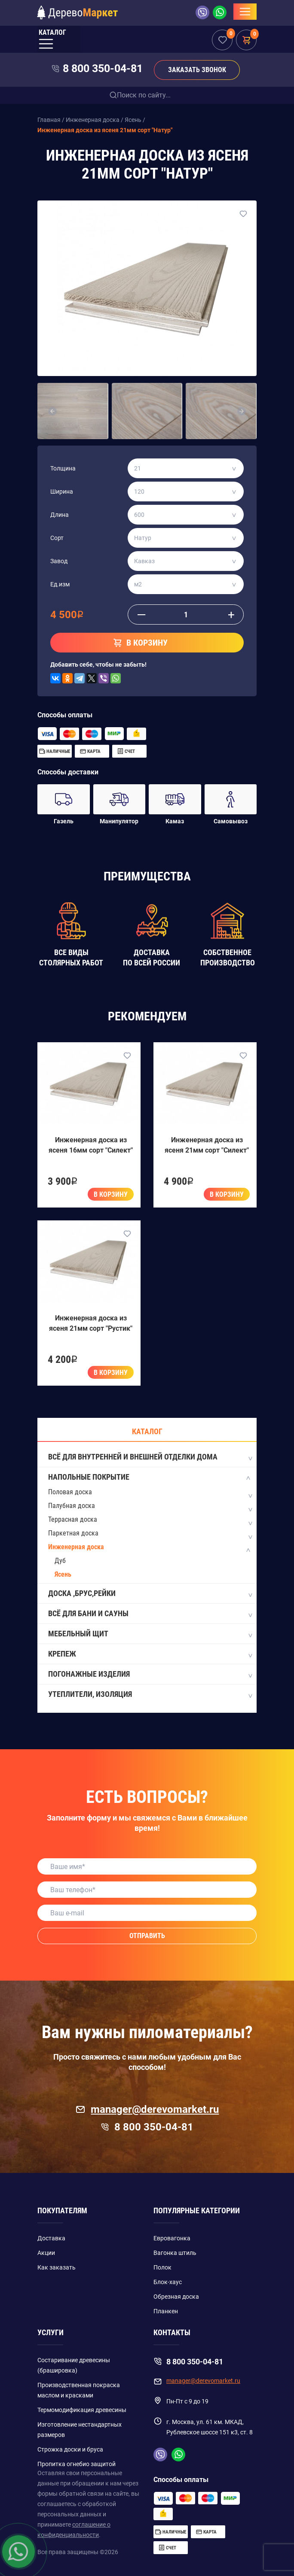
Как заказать (56, 2267)
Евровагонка (171, 2238)
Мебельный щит (149, 1634)
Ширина (61, 491)
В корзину (111, 1194)
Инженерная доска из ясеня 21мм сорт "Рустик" (90, 1323)
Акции (46, 2252)
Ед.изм (60, 584)
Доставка (51, 2238)
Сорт (57, 537)
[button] (52, 411)
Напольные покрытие (149, 1477)
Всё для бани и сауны (149, 1614)
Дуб (60, 1561)
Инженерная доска (76, 1547)
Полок (162, 2267)
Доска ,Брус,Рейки (149, 1594)
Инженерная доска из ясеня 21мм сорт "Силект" (207, 1145)
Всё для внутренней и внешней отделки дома (149, 1457)
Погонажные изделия (149, 1674)
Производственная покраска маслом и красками (78, 2390)
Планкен (165, 2311)
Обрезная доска (176, 2296)
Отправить (147, 1936)
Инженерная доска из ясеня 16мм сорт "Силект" (91, 1145)
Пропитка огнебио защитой (76, 2464)
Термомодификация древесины (81, 2409)
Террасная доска (72, 1519)
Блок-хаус (167, 2282)
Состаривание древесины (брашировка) (73, 2365)
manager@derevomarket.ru (147, 2109)
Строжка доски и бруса (70, 2449)
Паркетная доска (73, 1533)
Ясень (63, 1574)
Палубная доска (71, 1506)
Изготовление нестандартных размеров (79, 2429)
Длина (59, 514)
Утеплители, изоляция (149, 1695)
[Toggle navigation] (245, 11)
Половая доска (70, 1492)
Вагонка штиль (174, 2252)
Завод (58, 561)
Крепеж (149, 1654)
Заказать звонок (197, 70)
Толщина (63, 468)
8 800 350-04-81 (103, 68)
